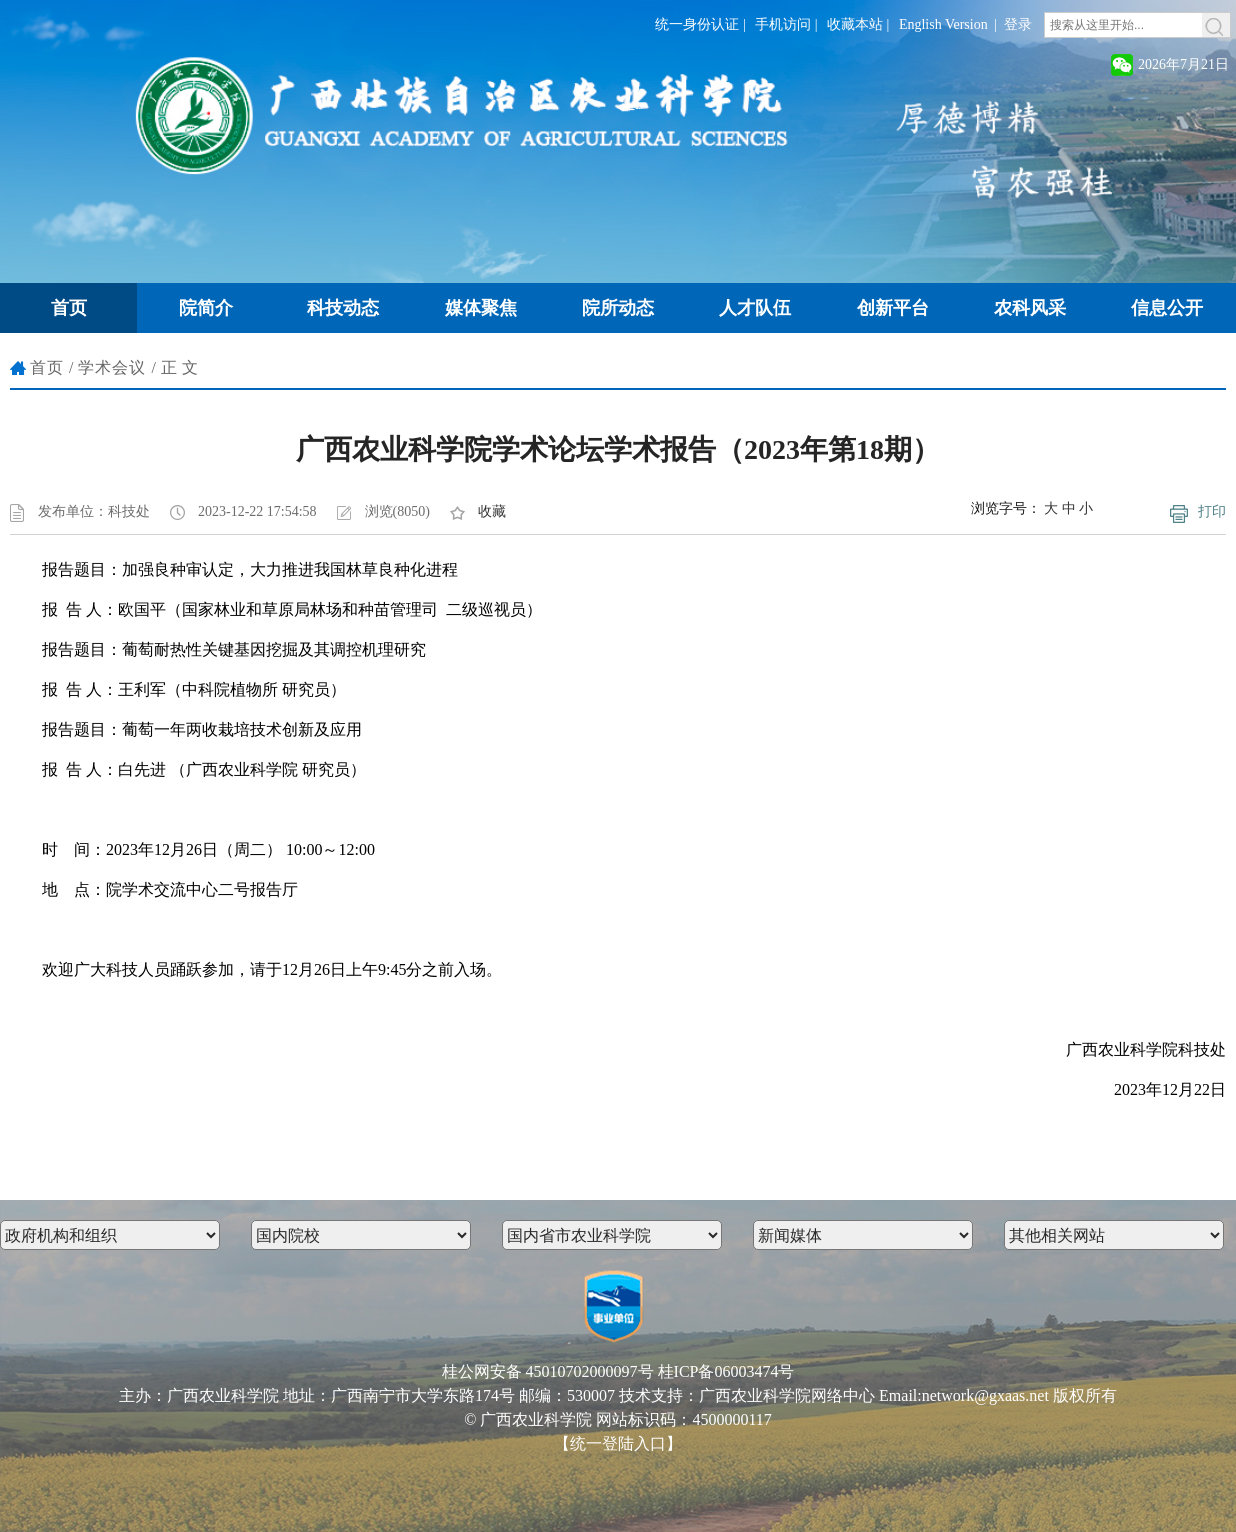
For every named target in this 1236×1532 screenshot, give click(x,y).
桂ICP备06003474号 (726, 1371)
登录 (1018, 24)
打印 (1212, 511)
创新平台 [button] (893, 308)
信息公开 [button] (1167, 308)
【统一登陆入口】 (618, 1443)
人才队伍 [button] (755, 308)
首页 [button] (69, 308)
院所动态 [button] (618, 308)
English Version (943, 24)
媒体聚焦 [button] (481, 308)
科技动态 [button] (343, 308)
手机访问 (783, 24)
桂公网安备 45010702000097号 (548, 1371)
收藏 (492, 511)
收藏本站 (855, 24)
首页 (47, 367)
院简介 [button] (206, 308)
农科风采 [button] (1030, 308)
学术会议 (112, 367)
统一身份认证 (697, 24)
